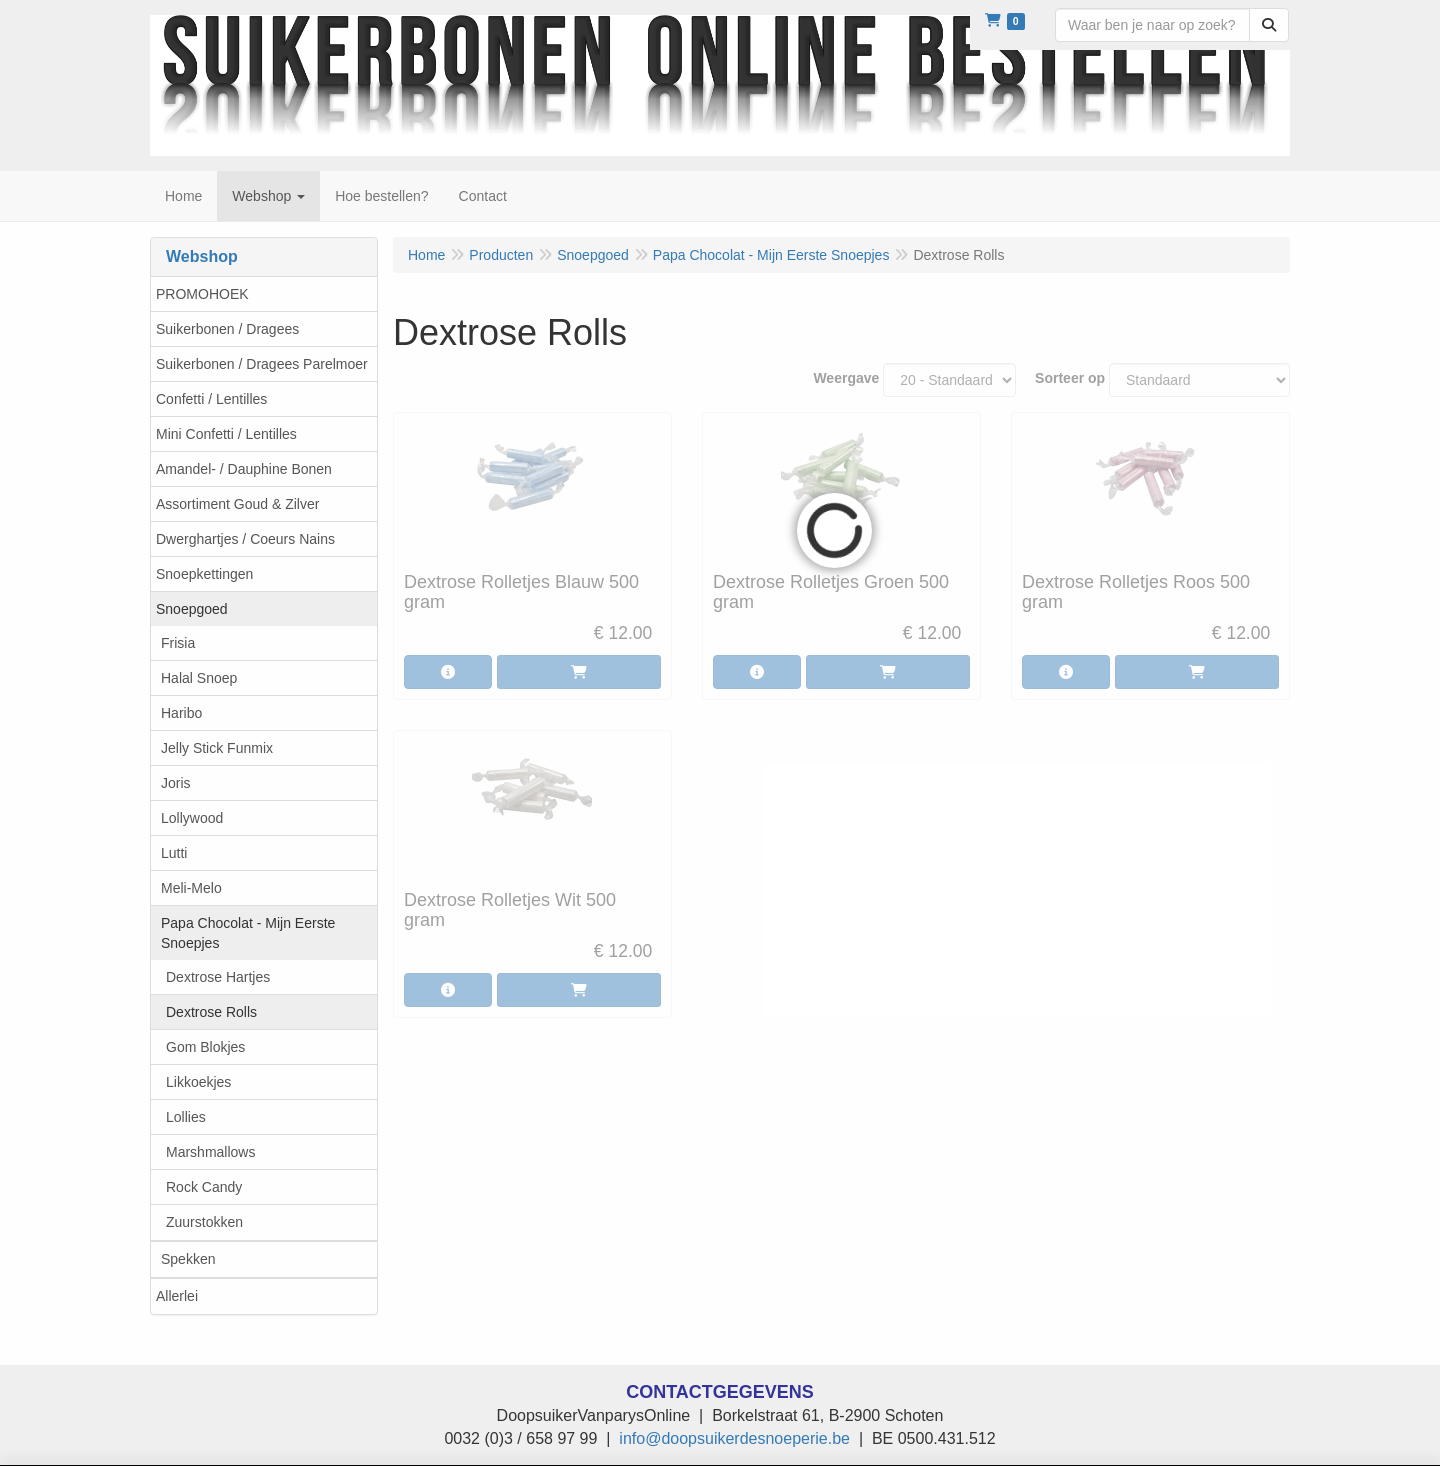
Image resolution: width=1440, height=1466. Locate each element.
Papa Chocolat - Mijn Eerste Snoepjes (248, 933)
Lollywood (192, 818)
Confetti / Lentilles (211, 399)
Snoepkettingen (204, 574)
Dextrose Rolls (211, 1012)
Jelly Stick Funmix (217, 748)
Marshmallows (210, 1152)
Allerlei (177, 1296)
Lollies (186, 1117)
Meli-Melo (191, 888)
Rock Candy (204, 1187)
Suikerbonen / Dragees (227, 329)
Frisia (178, 643)
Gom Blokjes (205, 1047)
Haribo (181, 713)
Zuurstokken (204, 1222)
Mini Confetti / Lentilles (226, 434)
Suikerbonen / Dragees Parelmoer (262, 364)
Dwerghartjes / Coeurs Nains (245, 539)
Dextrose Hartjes (218, 977)
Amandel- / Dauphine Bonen (244, 469)
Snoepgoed (192, 609)
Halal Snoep (199, 678)
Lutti (174, 853)
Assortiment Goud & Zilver (237, 504)
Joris (176, 783)
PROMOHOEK (202, 294)
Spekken (188, 1259)
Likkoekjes (198, 1082)
